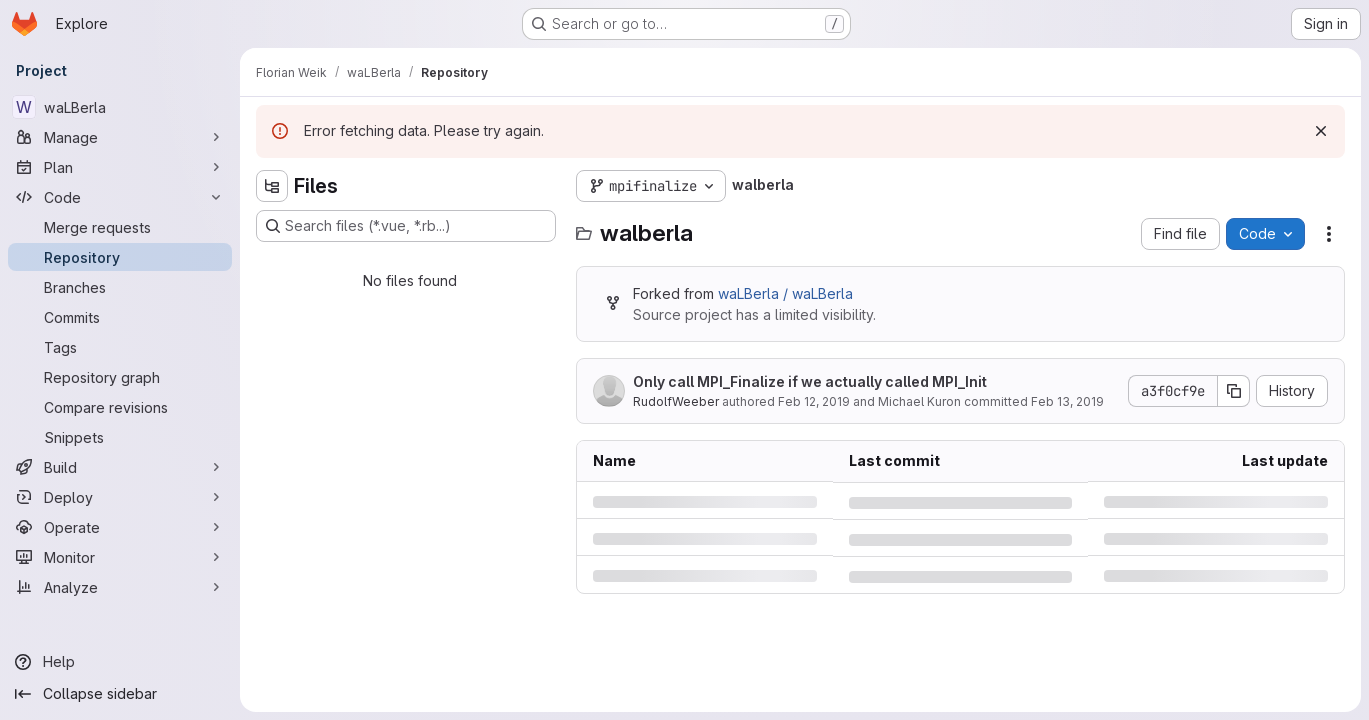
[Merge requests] (120, 227)
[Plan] (120, 167)
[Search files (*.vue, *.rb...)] (406, 226)
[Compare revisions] (120, 407)
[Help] (120, 662)
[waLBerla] (120, 107)
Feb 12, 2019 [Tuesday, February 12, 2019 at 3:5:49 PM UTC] (814, 401)
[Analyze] (120, 587)
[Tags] (120, 347)
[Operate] (120, 527)
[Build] (120, 467)
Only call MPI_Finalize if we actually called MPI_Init (810, 381)
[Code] (120, 197)
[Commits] (120, 317)
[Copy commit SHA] (1234, 391)
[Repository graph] (120, 377)
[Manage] (120, 137)
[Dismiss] (1321, 131)
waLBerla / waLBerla (785, 293)
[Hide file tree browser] (272, 186)
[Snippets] (120, 437)
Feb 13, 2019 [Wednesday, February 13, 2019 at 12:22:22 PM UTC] (1067, 401)
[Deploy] (120, 497)
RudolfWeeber (676, 401)
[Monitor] (120, 557)
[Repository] (120, 257)
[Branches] (120, 287)
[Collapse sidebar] (120, 694)
